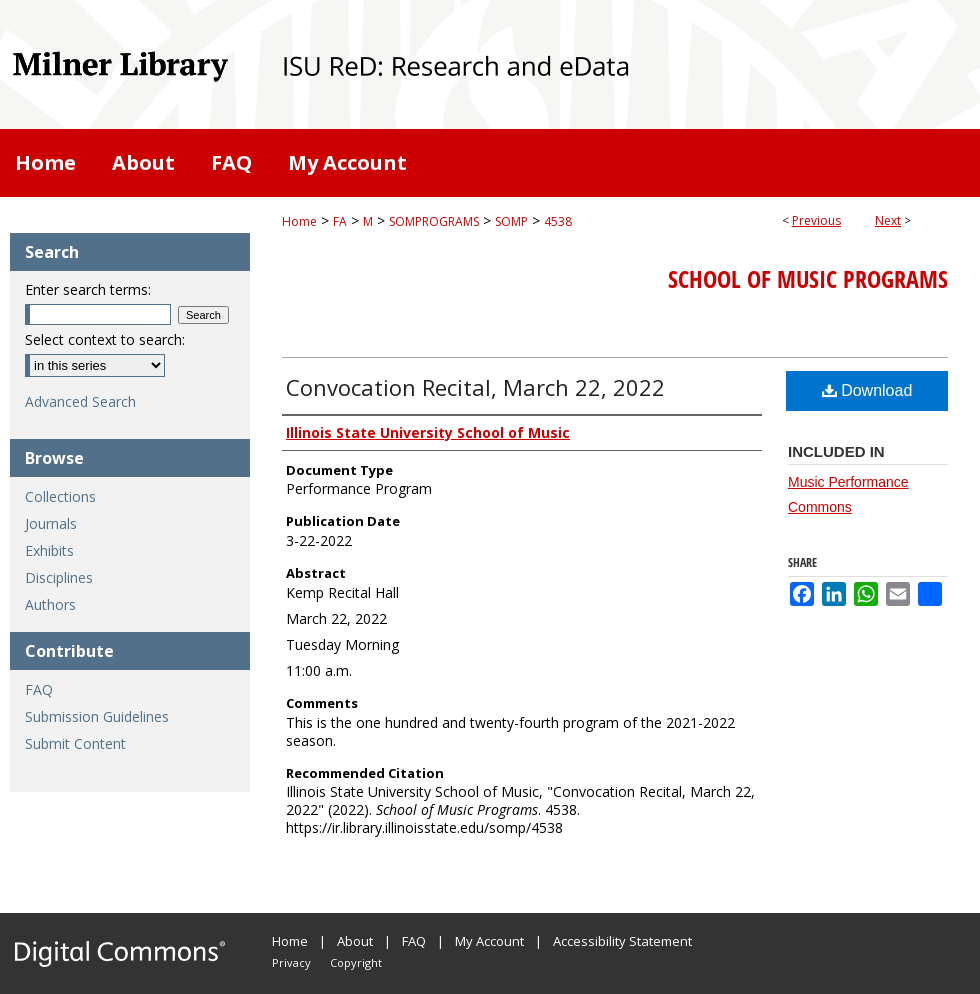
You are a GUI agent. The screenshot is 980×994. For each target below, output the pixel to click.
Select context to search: (105, 339)
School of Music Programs (808, 279)
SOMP (511, 221)
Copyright (356, 962)
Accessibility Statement (622, 941)
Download (867, 390)
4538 (558, 221)
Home (299, 221)
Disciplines (59, 577)
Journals (51, 523)
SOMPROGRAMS (434, 221)
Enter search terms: (88, 289)
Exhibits (49, 550)
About (355, 941)
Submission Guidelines (97, 716)
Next (888, 220)
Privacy (291, 962)
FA (340, 221)
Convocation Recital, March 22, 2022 (475, 387)
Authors (50, 604)
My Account (489, 941)
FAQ (39, 689)
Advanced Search (80, 401)
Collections (60, 496)
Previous (816, 220)
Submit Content (75, 743)
